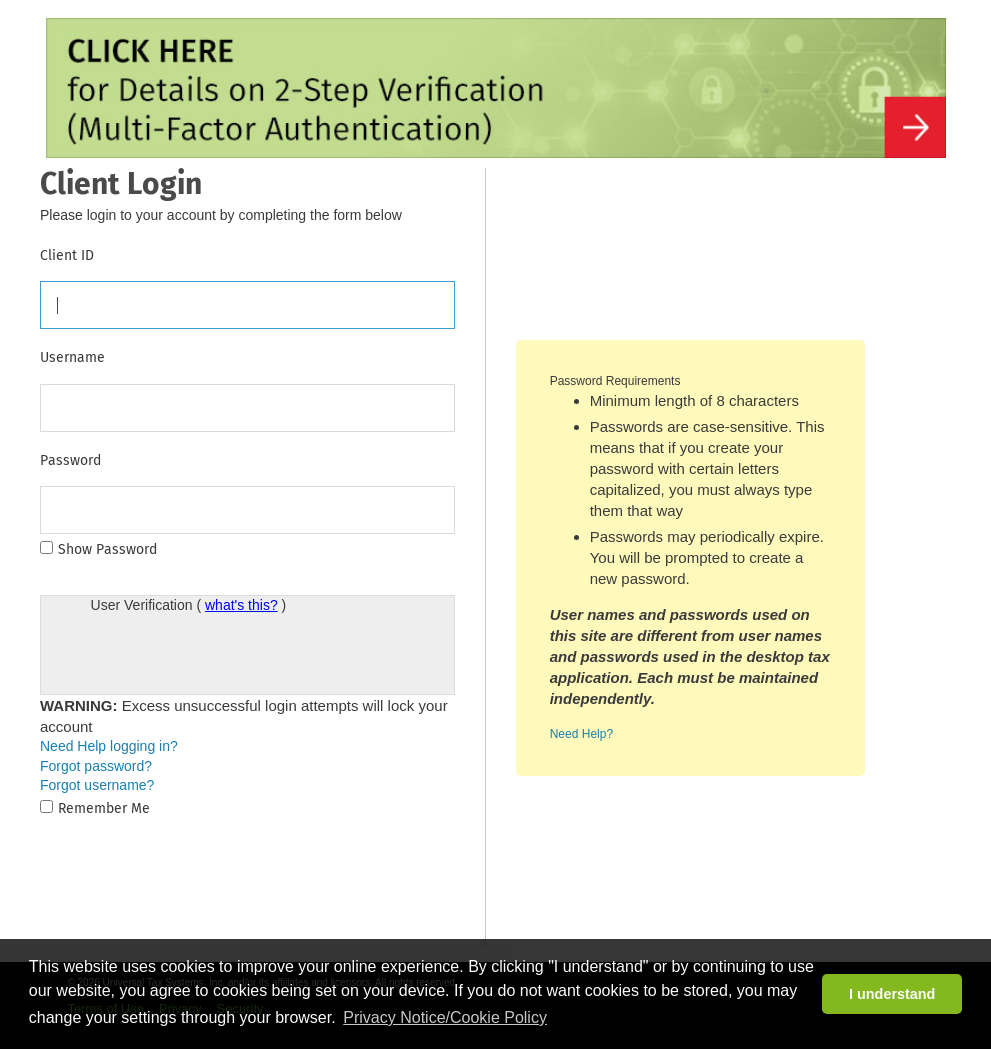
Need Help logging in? (109, 746)
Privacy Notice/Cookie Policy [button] (445, 1017)
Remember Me (104, 808)
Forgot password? (96, 766)
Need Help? (581, 734)
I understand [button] (892, 994)
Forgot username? (97, 785)
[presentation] (243, 655)
